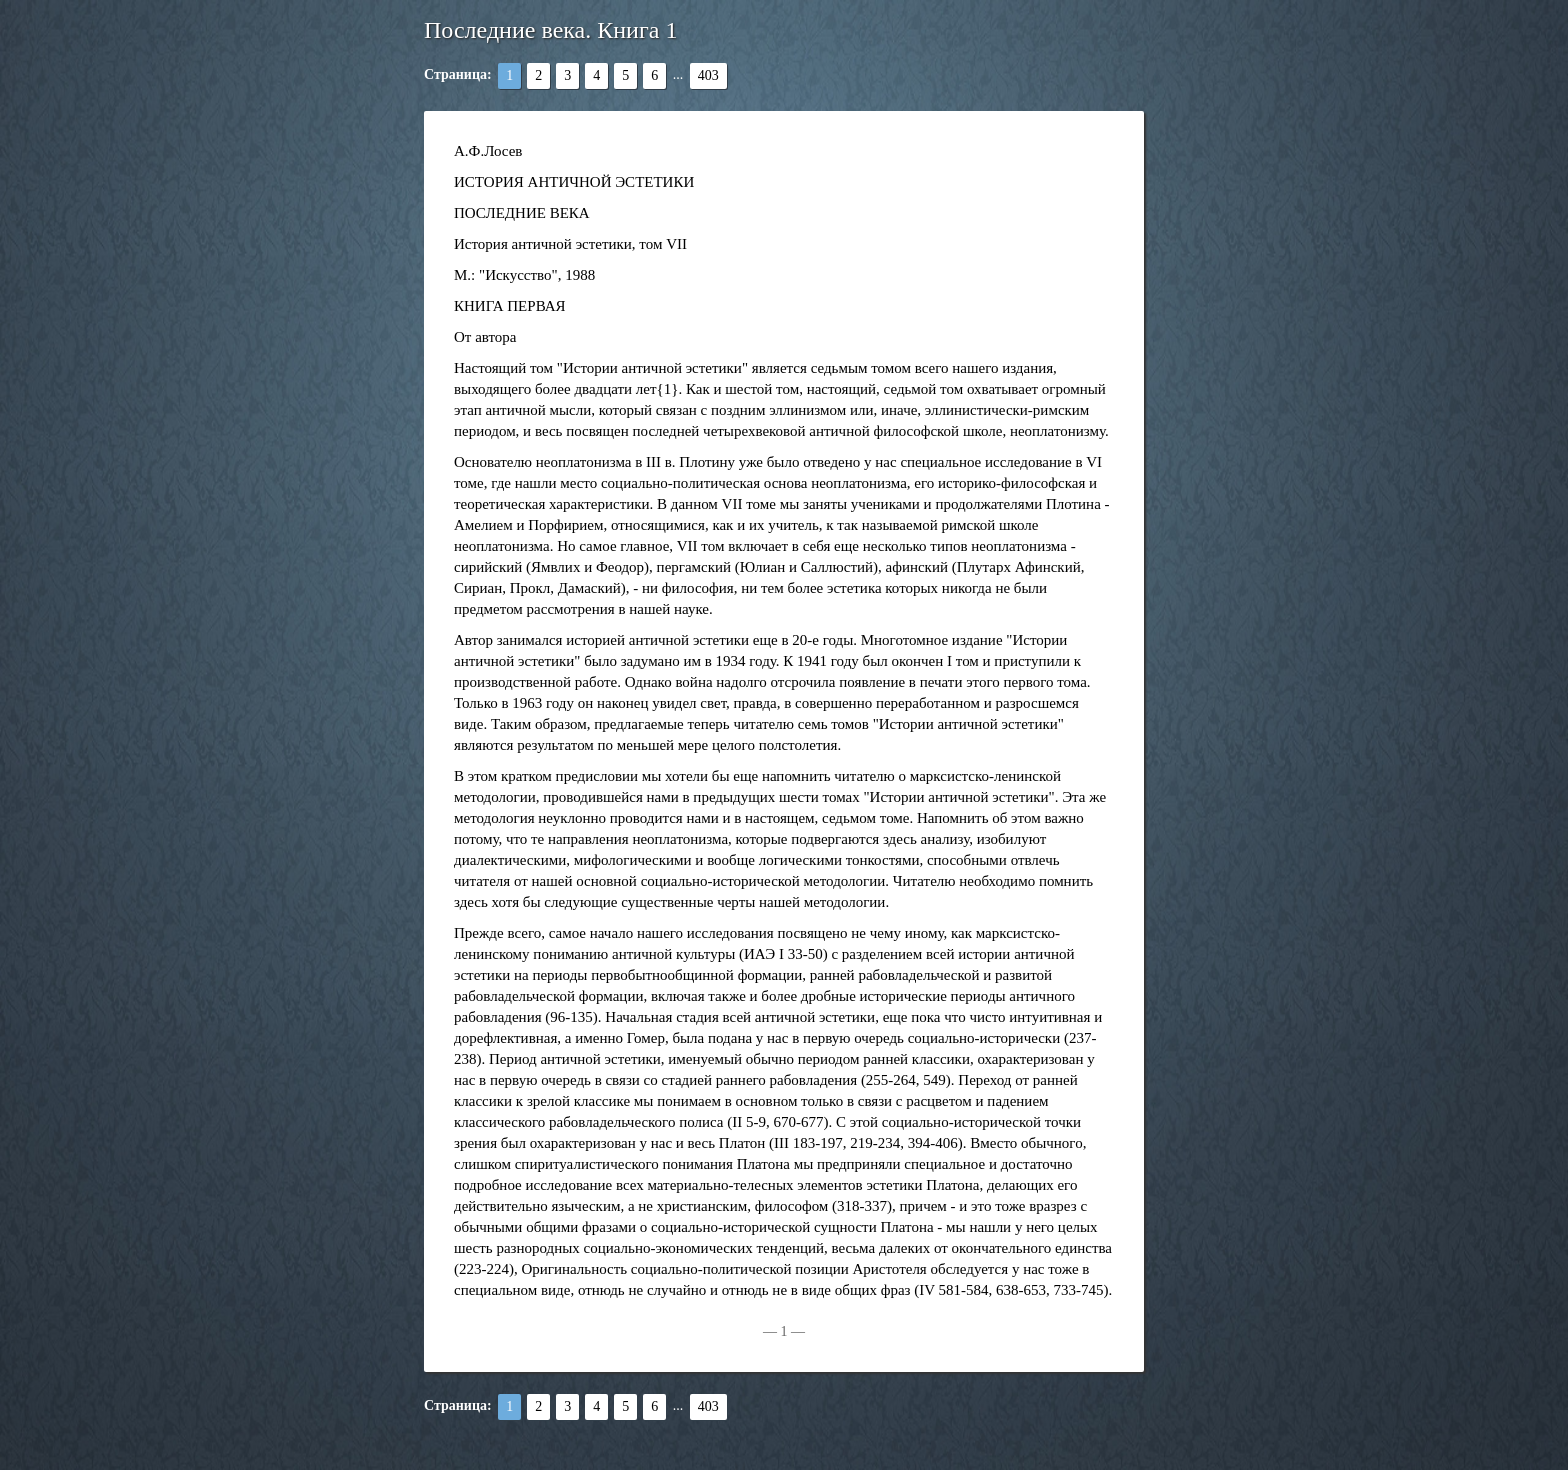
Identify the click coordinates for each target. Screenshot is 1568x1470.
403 (708, 75)
